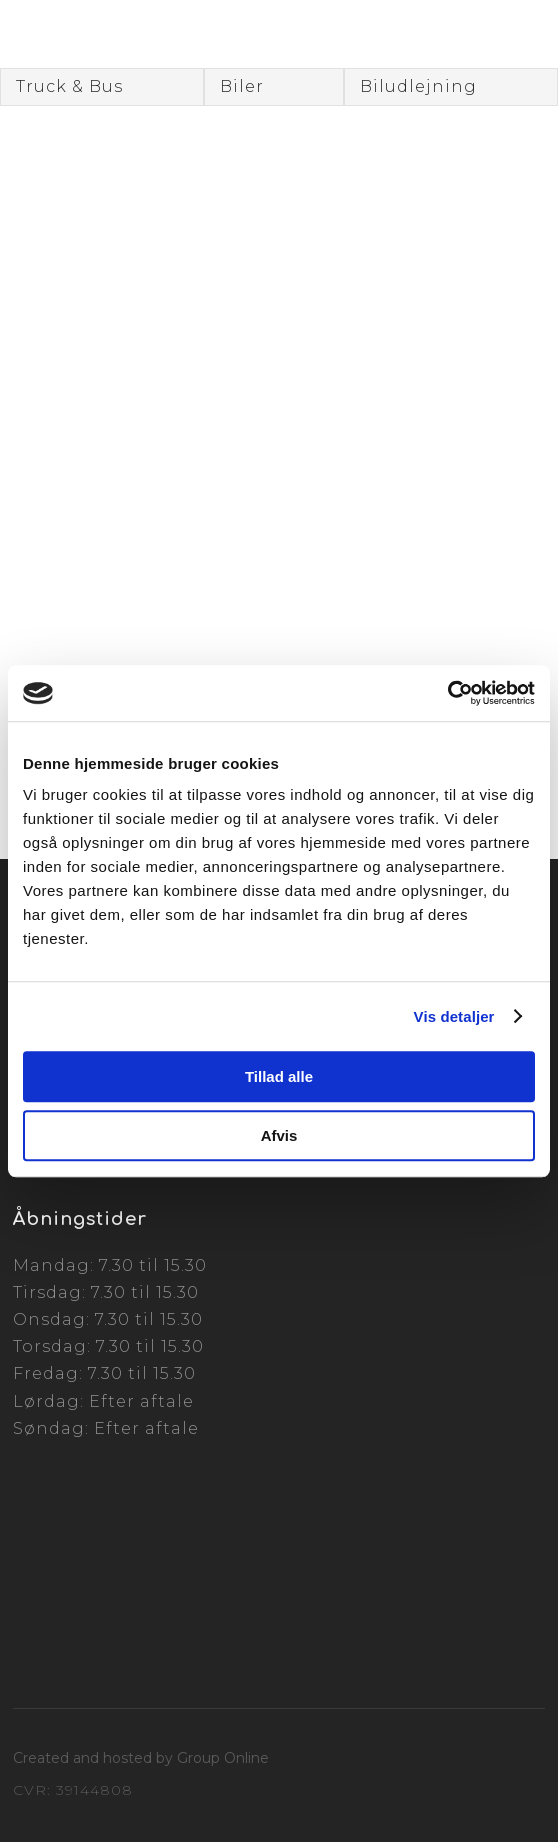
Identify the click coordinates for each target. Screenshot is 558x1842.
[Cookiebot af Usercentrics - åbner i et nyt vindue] (447, 693)
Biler (242, 86)
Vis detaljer (454, 1016)
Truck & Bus (69, 86)
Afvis (279, 1135)
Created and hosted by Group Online (141, 1758)
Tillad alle (279, 1076)
